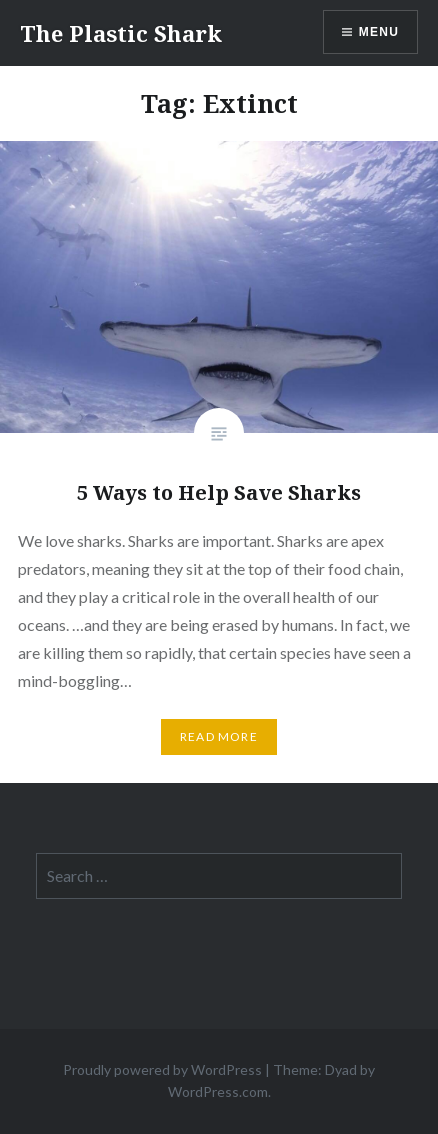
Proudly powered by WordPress (162, 1069)
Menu (379, 32)
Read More (219, 736)
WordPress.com (218, 1091)
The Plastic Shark (121, 33)
